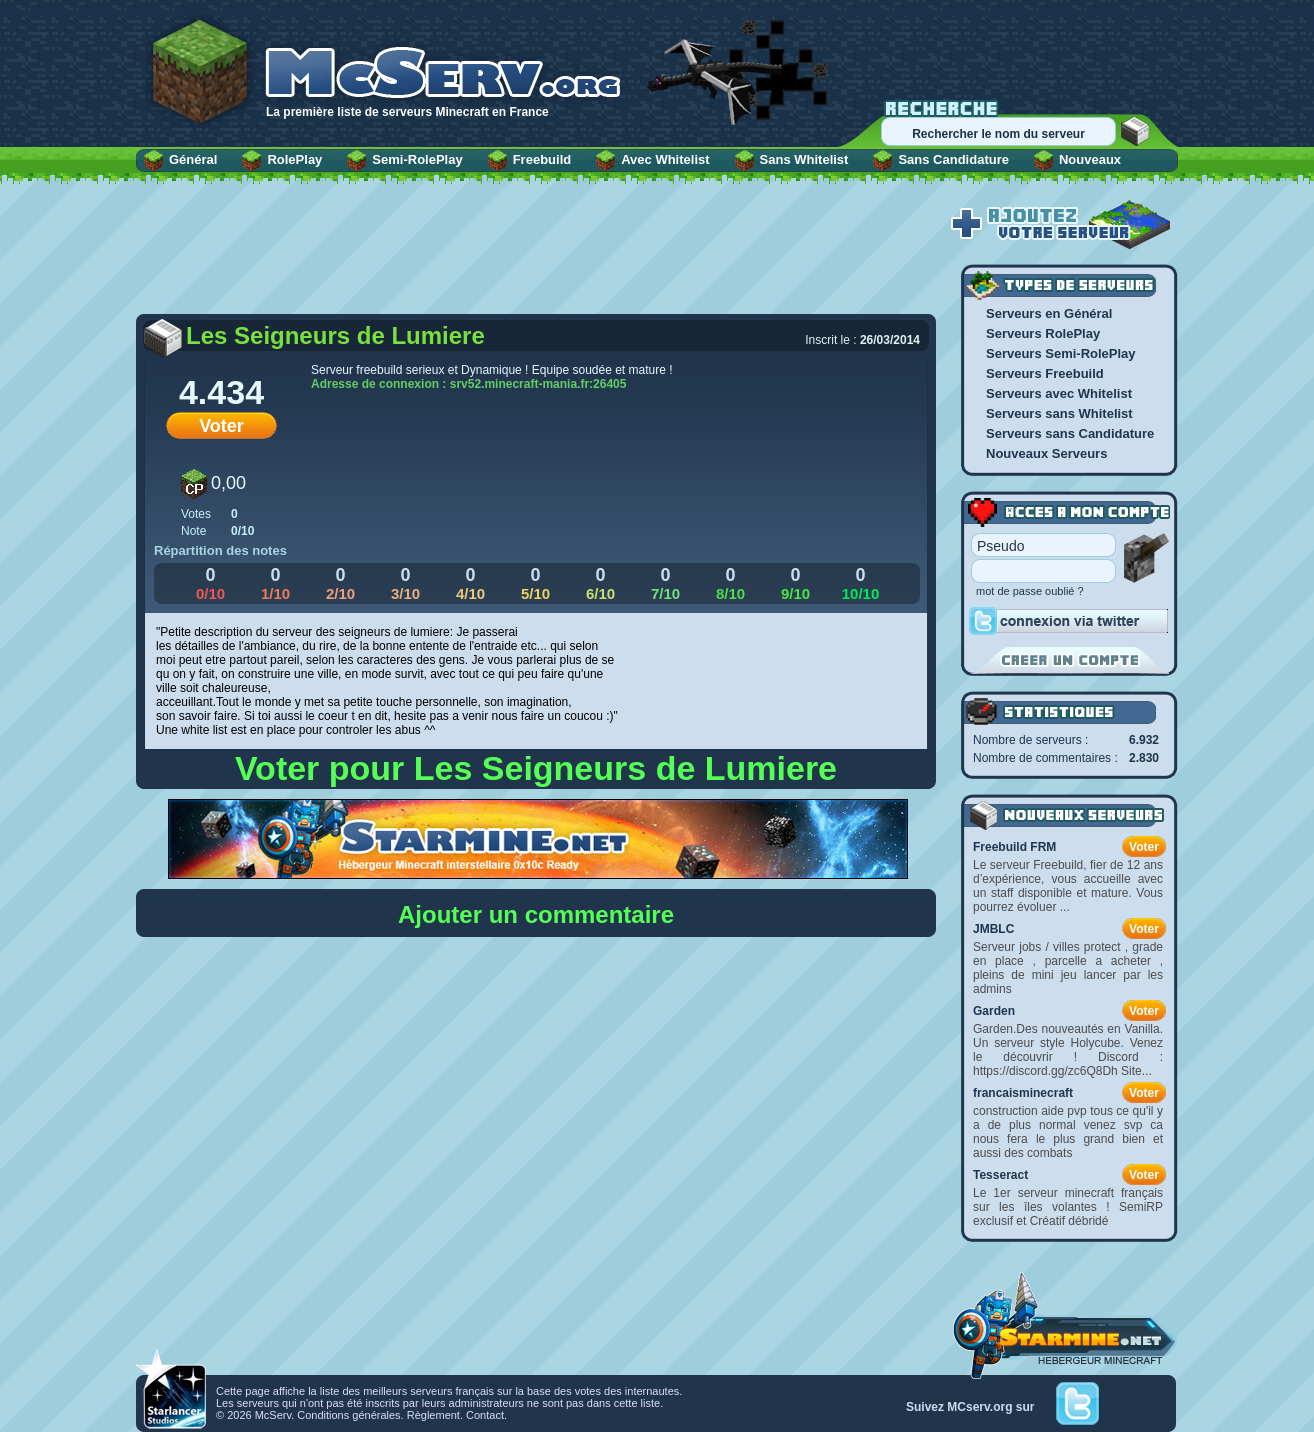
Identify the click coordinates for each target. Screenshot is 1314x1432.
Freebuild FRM (1014, 847)
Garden (994, 1011)
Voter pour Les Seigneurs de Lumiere (536, 768)
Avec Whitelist (665, 159)
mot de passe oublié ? (1030, 591)
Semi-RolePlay (417, 159)
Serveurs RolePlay (1043, 333)
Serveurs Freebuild (1045, 373)
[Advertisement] (536, 257)
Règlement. (435, 1415)
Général (193, 159)
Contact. (486, 1415)
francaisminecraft (1023, 1093)
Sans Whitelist (804, 159)
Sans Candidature (953, 159)
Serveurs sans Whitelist (1059, 413)
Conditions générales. (350, 1415)
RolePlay (294, 159)
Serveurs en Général (1049, 313)
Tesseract (1000, 1175)
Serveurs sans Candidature (1070, 433)
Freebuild (542, 159)
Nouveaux (1090, 159)
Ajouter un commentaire (536, 914)
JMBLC (993, 929)
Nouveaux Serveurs (1046, 453)
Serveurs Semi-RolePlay (1061, 353)
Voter (221, 426)
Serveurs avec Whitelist (1059, 393)
